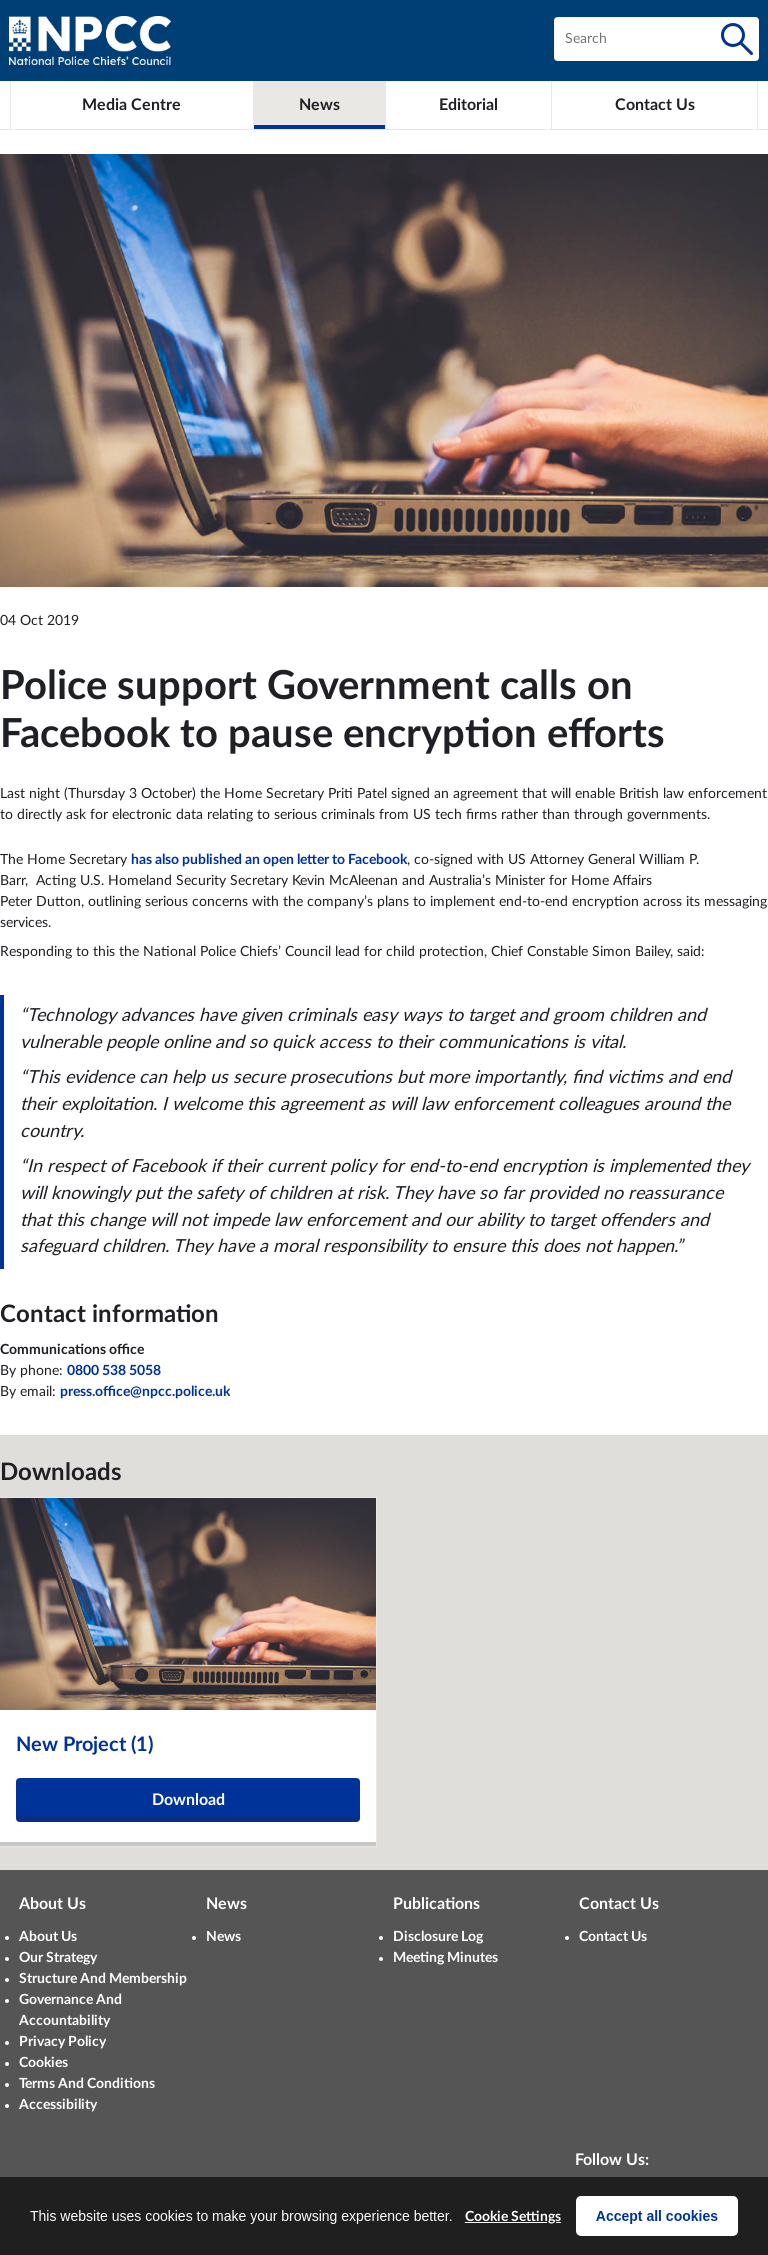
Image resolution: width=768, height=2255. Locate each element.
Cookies (43, 2063)
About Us (48, 1937)
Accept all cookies (657, 2216)
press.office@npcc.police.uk (145, 1392)
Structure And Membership (103, 1979)
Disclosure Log (438, 1937)
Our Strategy (58, 1958)
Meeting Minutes (445, 1958)
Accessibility (58, 2105)
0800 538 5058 (114, 1371)
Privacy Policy (62, 2042)
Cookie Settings (513, 2217)
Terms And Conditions (87, 2084)
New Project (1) (84, 1745)
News (223, 1937)
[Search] (737, 39)
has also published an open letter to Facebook (269, 860)
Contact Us (613, 1937)
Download (188, 1800)
